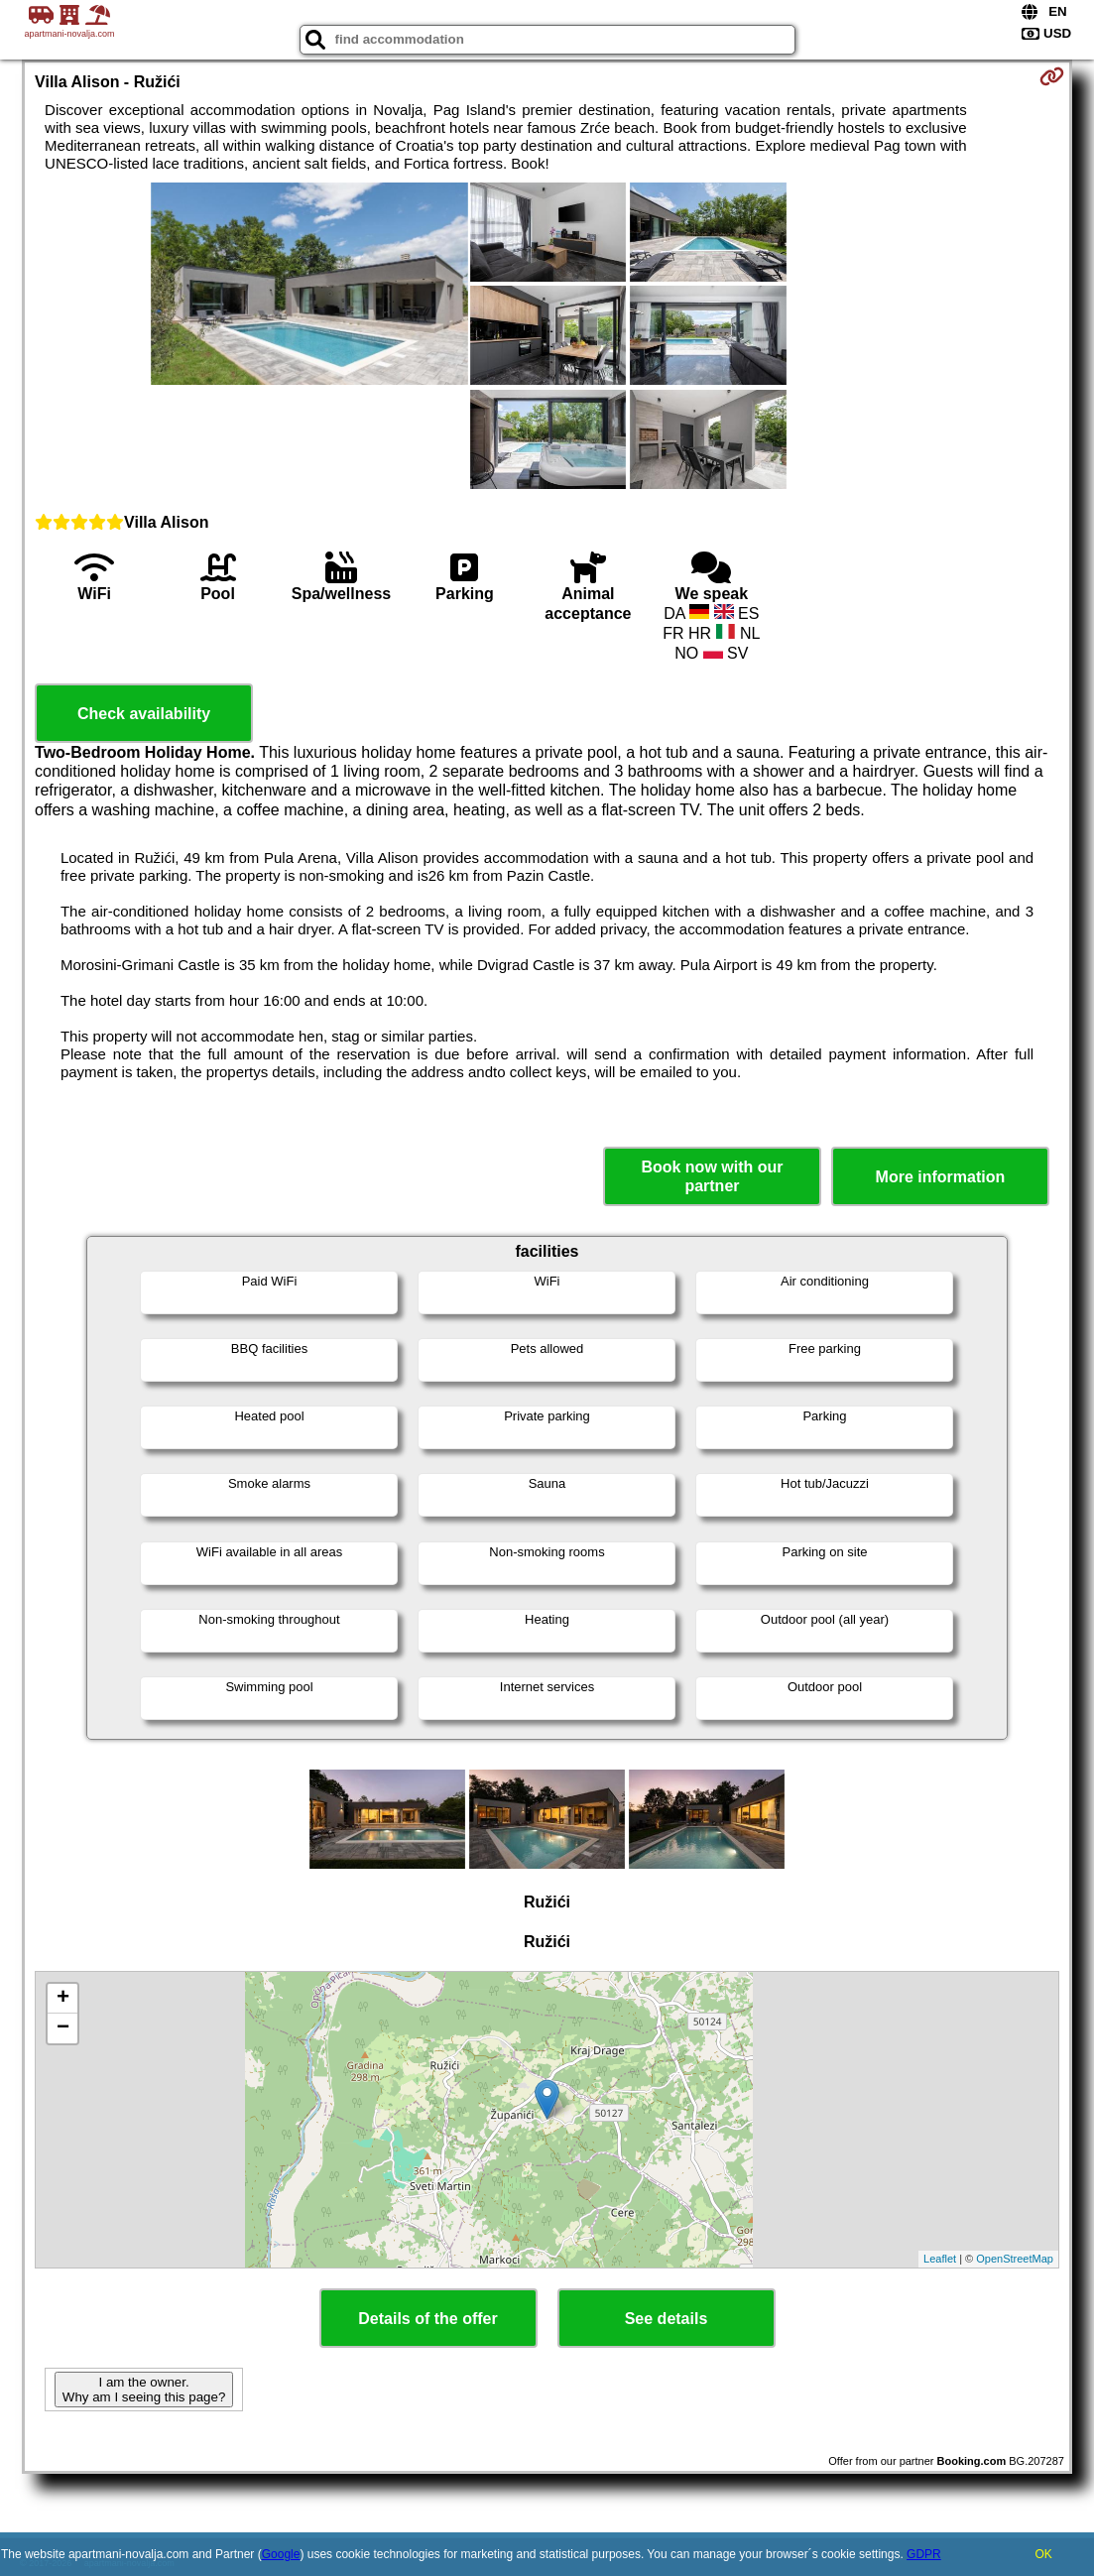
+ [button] (63, 1999)
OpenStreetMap (1014, 2259)
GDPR (924, 2554)
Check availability (143, 713)
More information (941, 1176)
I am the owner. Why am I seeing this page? (143, 2389)
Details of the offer (427, 2318)
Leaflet (939, 2259)
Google (281, 2554)
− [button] (63, 2028)
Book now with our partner (712, 1176)
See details (666, 2318)
